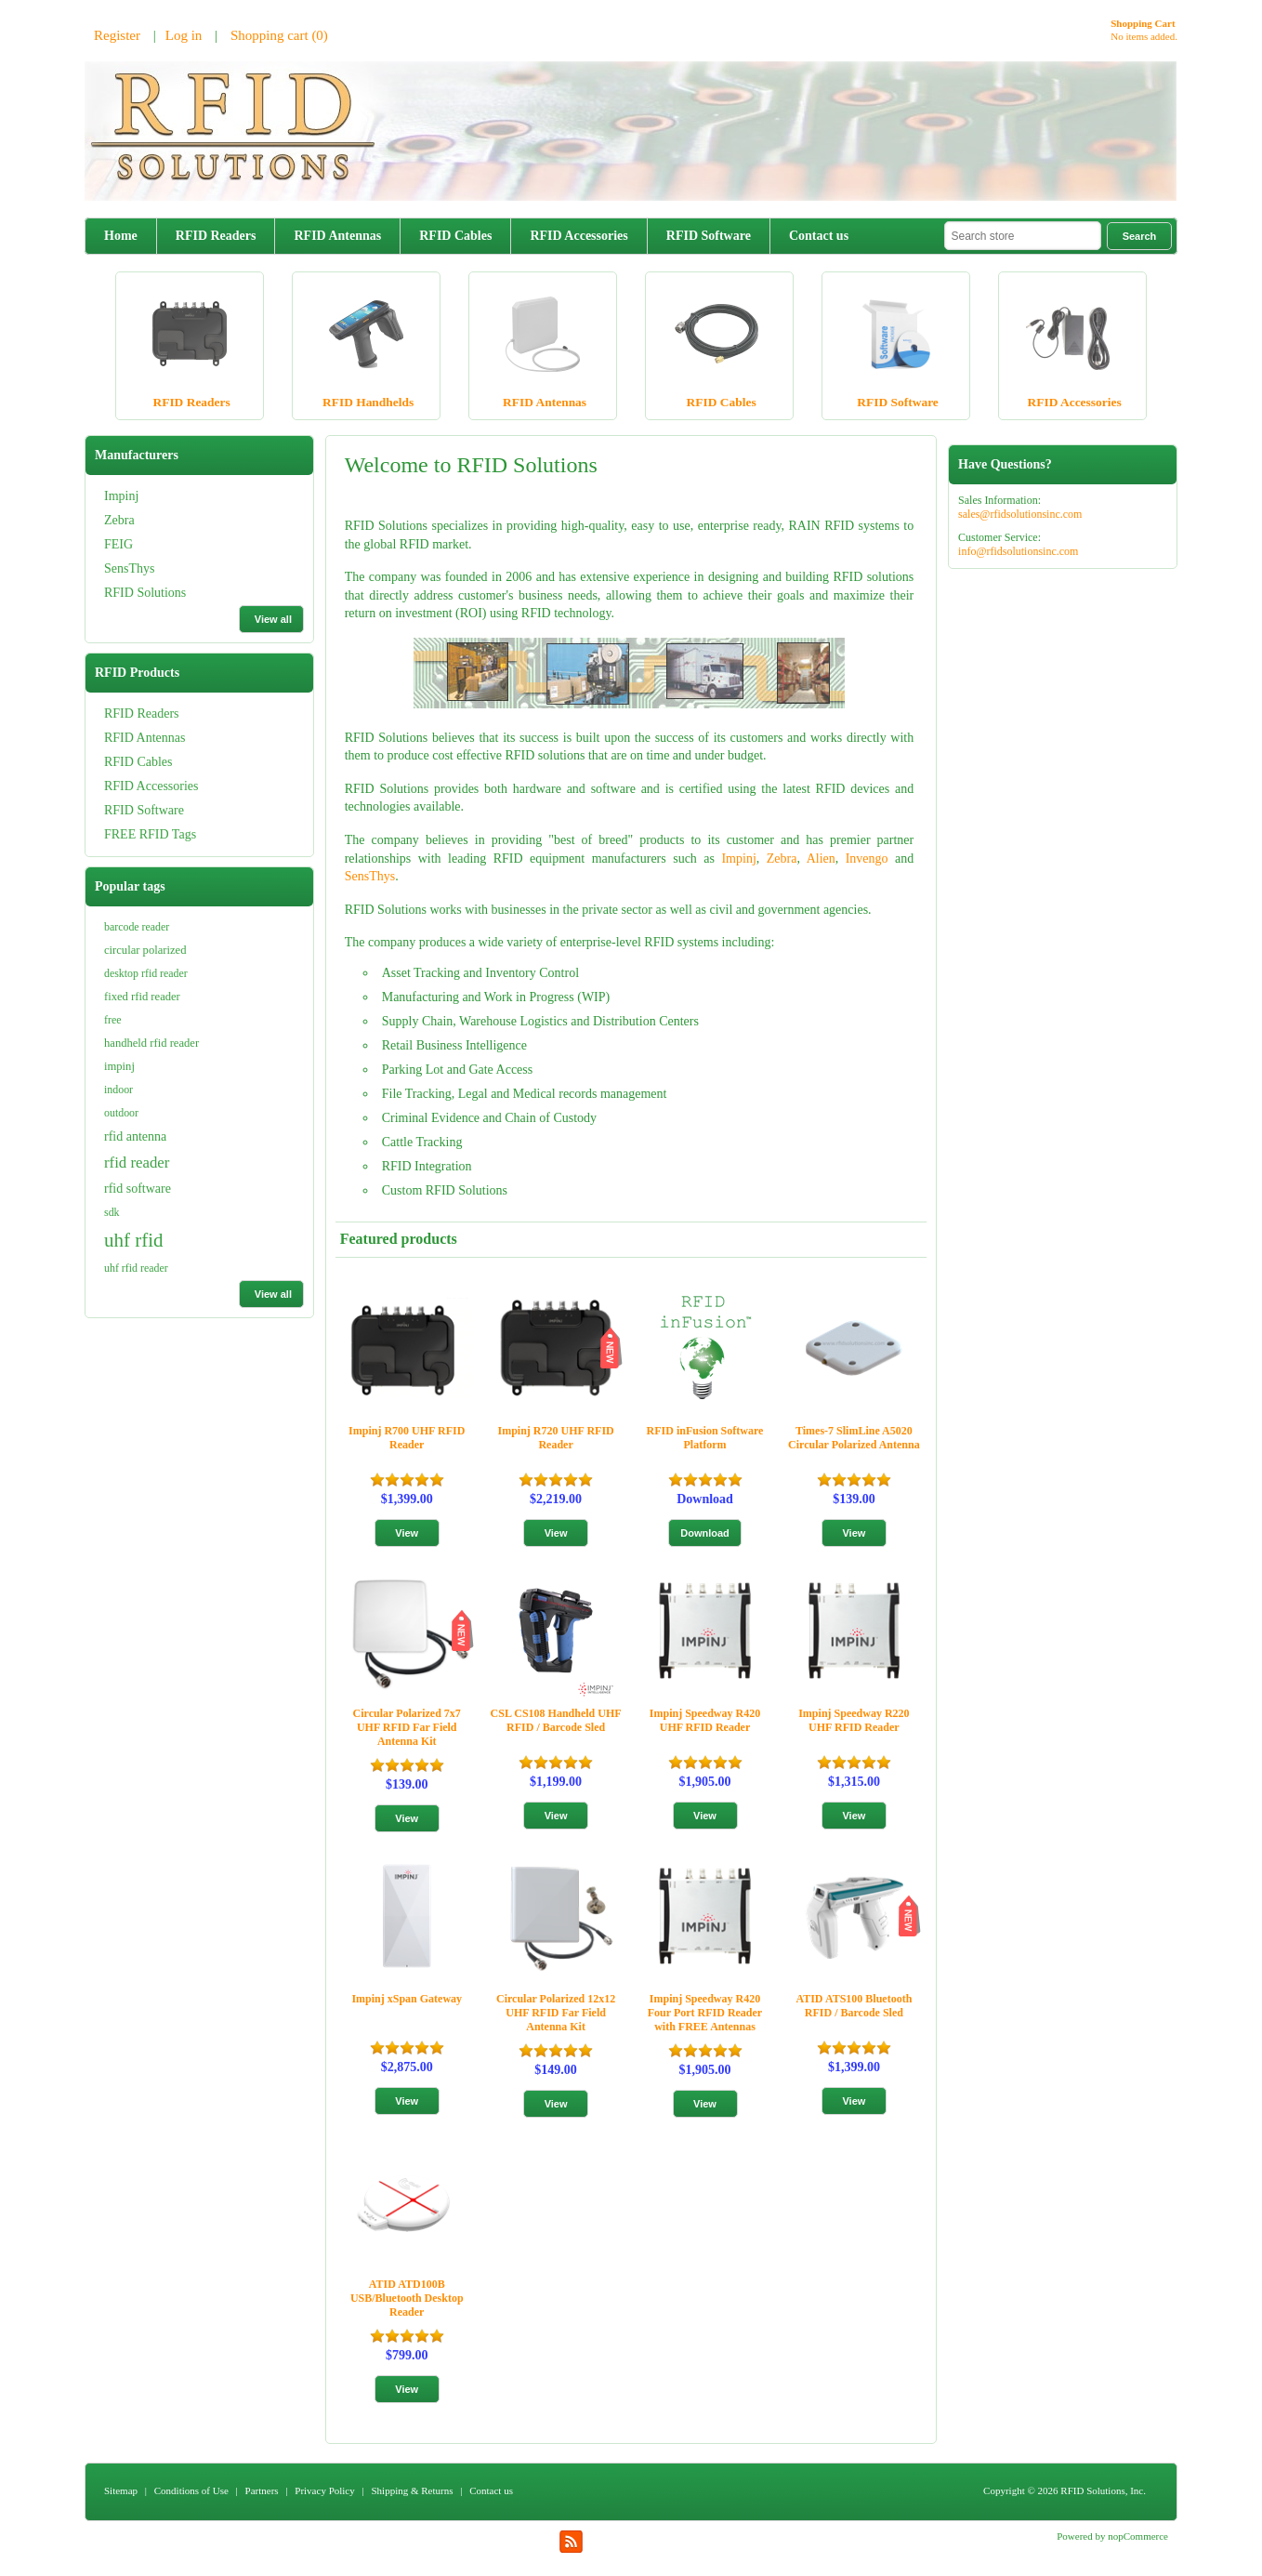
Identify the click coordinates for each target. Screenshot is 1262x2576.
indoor (118, 1089)
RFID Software (708, 236)
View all (273, 619)
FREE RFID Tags (150, 834)
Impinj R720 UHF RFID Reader (555, 1437)
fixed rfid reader (142, 996)
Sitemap (121, 2490)
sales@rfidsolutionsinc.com (1020, 514)
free (112, 1019)
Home (121, 236)
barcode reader (136, 926)
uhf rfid (134, 1240)
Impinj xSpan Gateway (406, 1998)
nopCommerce (1138, 2536)
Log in (184, 35)
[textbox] (1022, 235)
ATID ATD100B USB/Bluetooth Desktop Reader (407, 2298)
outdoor (121, 1112)
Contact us (818, 236)
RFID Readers (216, 236)
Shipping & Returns (412, 2490)
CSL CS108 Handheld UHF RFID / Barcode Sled (556, 1720)
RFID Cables (455, 236)
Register (117, 35)
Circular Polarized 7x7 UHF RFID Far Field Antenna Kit (407, 1727)
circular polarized (145, 950)
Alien (821, 858)
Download (705, 1499)
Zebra (119, 520)
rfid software (137, 1189)
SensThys (129, 568)
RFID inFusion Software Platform (705, 1437)
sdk (112, 1212)
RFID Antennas (337, 236)
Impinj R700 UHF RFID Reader (406, 1437)
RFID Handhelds (368, 402)
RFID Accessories (578, 236)
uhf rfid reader (136, 1268)
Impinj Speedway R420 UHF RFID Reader (705, 1720)
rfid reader (136, 1162)
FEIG (118, 544)
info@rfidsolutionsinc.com (1018, 551)
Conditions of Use (191, 2490)
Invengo (867, 858)
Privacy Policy (324, 2490)
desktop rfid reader (146, 973)
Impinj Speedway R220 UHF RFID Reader (853, 1720)
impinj (119, 1066)
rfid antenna (135, 1136)
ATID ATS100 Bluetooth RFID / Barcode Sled (853, 2005)
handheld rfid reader (151, 1043)
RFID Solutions (145, 593)
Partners (262, 2490)
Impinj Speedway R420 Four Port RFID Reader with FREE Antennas (705, 2012)
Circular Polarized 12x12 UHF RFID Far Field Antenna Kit (555, 2012)
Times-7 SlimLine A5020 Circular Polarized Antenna (854, 1437)
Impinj (121, 496)
